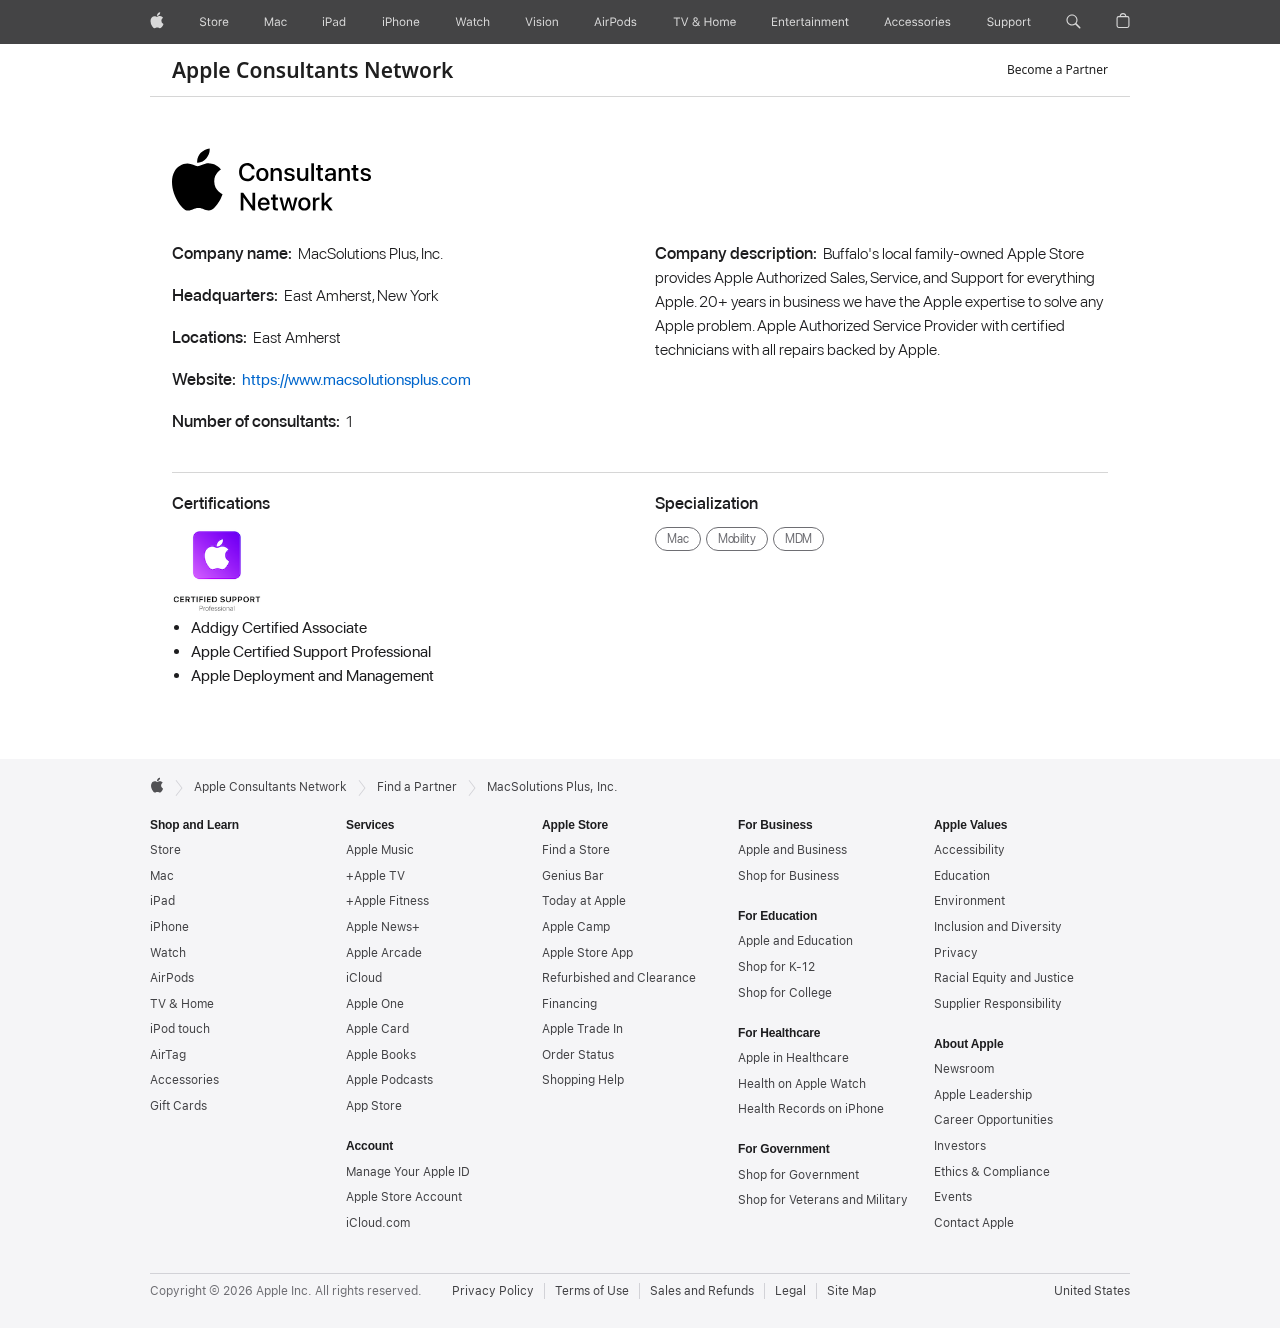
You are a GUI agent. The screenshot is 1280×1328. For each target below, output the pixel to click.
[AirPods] (615, 22)
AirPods (172, 978)
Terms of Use (592, 1291)
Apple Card (377, 1029)
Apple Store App (587, 953)
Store (165, 850)
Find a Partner (417, 787)
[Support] (1009, 22)
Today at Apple (584, 901)
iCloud (364, 978)
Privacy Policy (493, 1291)
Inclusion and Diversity (998, 927)
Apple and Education (795, 941)
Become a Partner (1057, 69)
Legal (790, 1291)
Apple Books (381, 1055)
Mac (162, 876)
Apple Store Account (404, 1197)
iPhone (169, 927)
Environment (969, 901)
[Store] (214, 22)
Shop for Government (798, 1175)
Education (962, 876)
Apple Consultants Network (312, 70)
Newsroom (964, 1069)
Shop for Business (788, 876)
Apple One (375, 1004)
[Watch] (472, 22)
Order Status (578, 1055)
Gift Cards (178, 1106)
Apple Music (380, 850)
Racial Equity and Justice (1004, 978)
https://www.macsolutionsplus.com (356, 379)
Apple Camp (576, 927)
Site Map (851, 1291)
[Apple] (157, 22)
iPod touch (180, 1029)
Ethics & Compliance (992, 1172)
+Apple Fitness (387, 901)
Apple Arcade (384, 953)
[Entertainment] (810, 22)
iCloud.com (378, 1223)
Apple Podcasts (389, 1080)
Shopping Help (583, 1080)
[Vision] (542, 22)
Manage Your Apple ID (408, 1172)
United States (1092, 1291)
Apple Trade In (582, 1029)
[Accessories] (917, 22)
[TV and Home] (704, 22)
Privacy (956, 953)
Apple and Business (792, 850)
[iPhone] (401, 22)
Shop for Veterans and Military (823, 1200)
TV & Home (182, 1004)
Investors (960, 1146)
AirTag (168, 1055)
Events (953, 1197)
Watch (168, 953)
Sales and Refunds (702, 1291)
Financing (569, 1004)
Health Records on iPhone (811, 1109)
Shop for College (785, 993)
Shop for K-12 (776, 967)
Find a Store (576, 850)
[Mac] (275, 22)
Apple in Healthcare (793, 1058)
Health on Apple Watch (802, 1084)
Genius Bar (573, 876)
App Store (374, 1106)
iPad (162, 901)
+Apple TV (375, 876)
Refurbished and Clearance (619, 978)
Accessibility (969, 850)
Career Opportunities (993, 1120)
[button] (1073, 22)
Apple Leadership (983, 1095)
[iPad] (334, 22)
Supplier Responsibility (998, 1004)
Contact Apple (974, 1223)
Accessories (184, 1080)
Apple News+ (383, 927)
